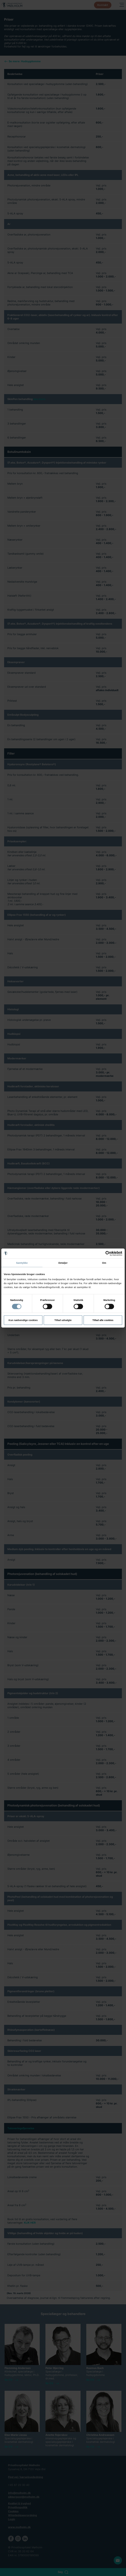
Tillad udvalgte (63, 1320)
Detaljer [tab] (63, 1262)
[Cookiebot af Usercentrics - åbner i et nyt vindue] (108, 1253)
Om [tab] (104, 1262)
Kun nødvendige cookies (23, 1320)
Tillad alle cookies (102, 1320)
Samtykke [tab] (22, 1262)
